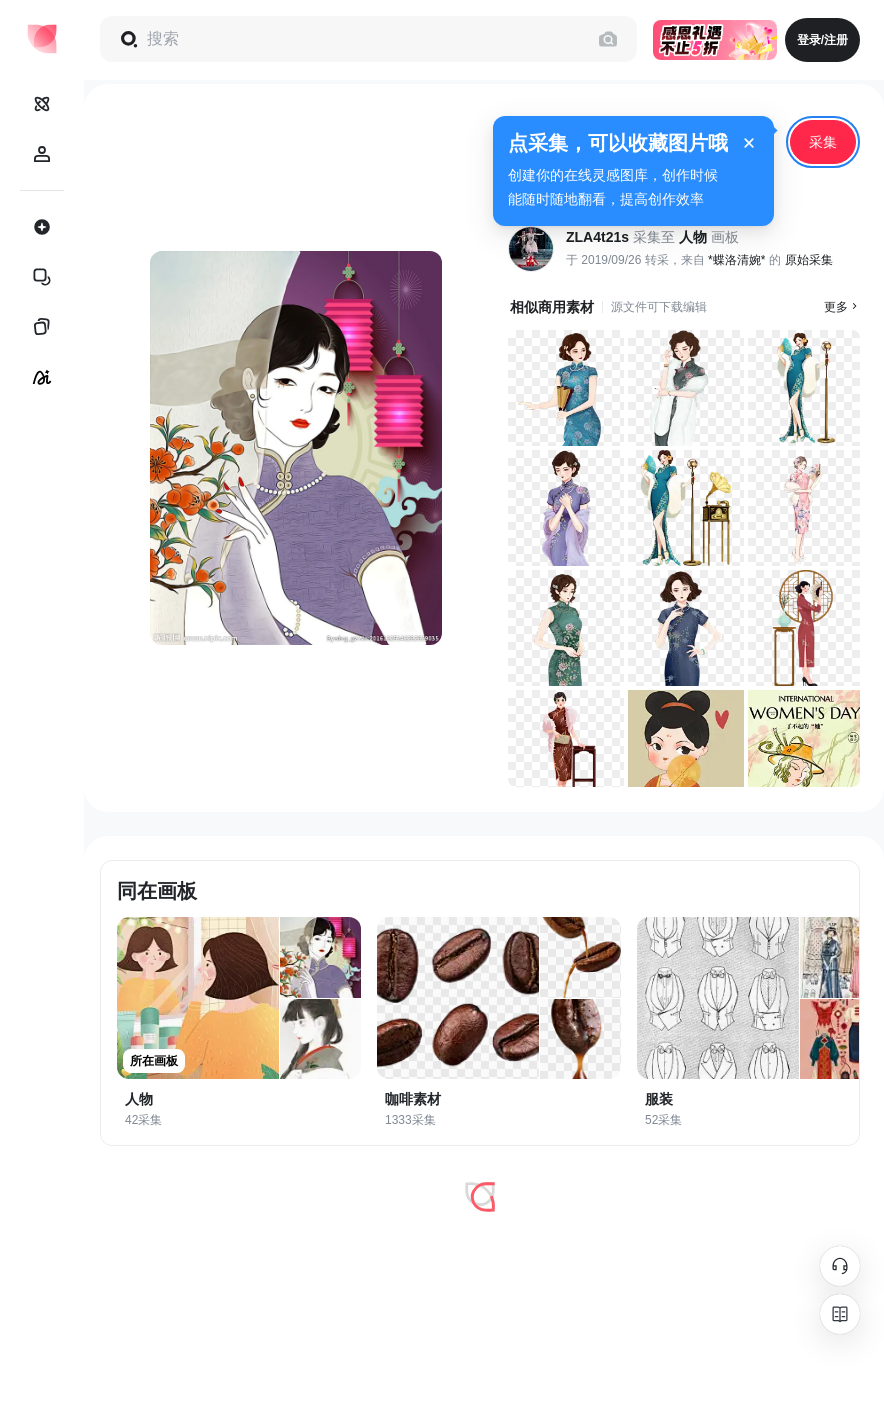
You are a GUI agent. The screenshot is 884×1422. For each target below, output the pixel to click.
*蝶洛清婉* (736, 260)
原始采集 (809, 260)
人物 (693, 237)
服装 (659, 1099)
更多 (842, 307)
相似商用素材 (552, 307)
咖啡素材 (413, 1099)
